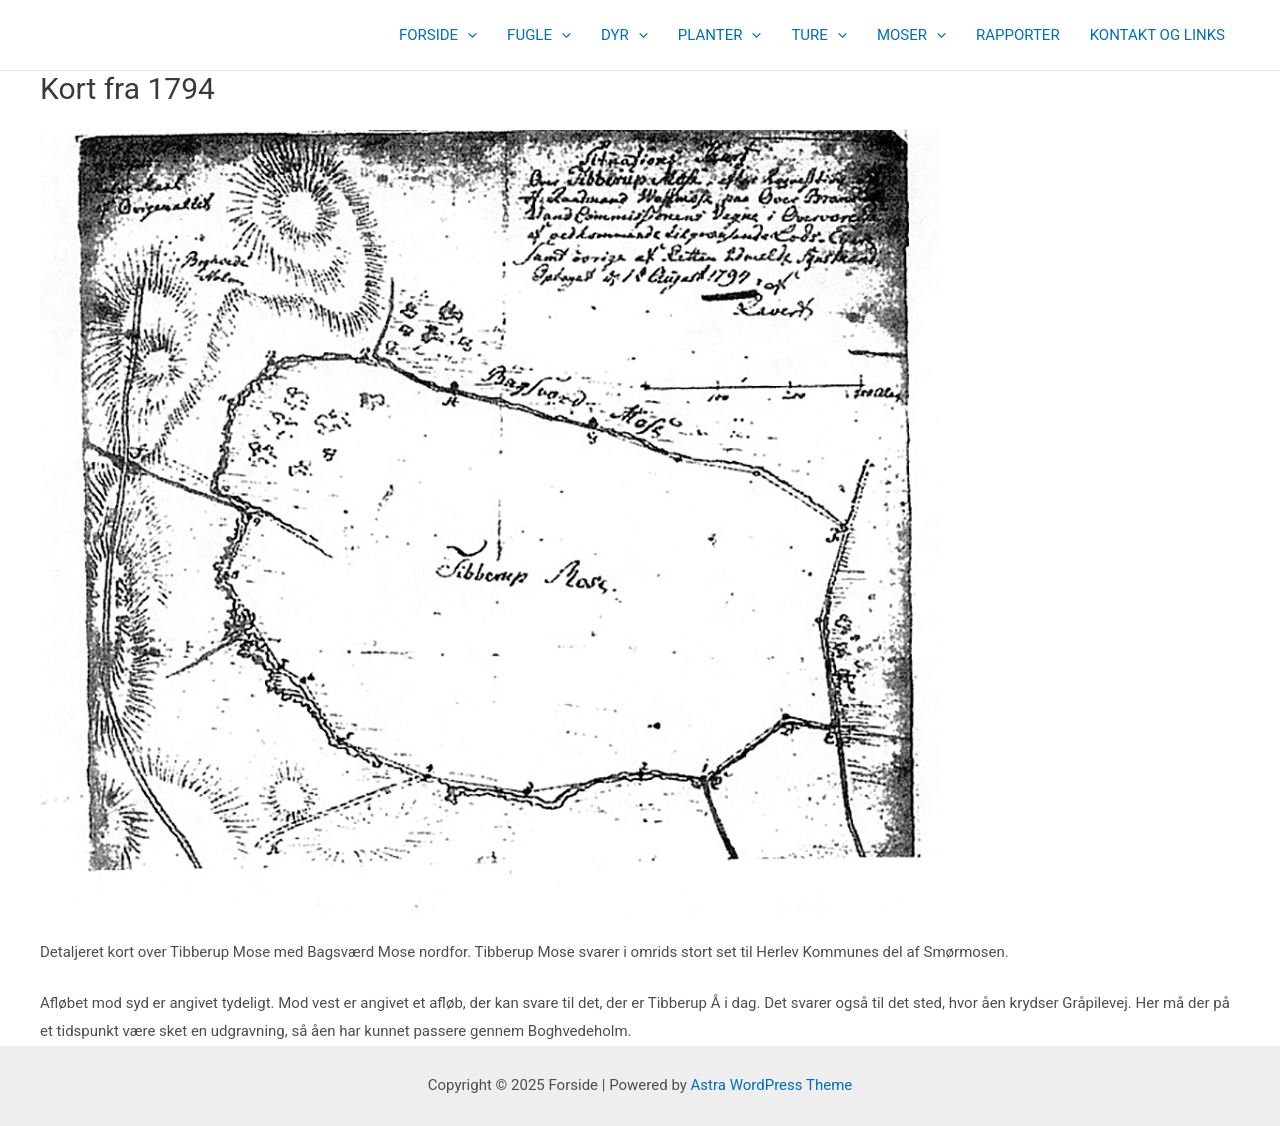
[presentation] (467, 35)
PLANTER (720, 35)
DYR (624, 35)
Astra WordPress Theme (772, 1085)
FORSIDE (438, 35)
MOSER (911, 35)
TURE (818, 35)
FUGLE (539, 35)
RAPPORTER (1018, 35)
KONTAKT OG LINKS (1157, 35)
